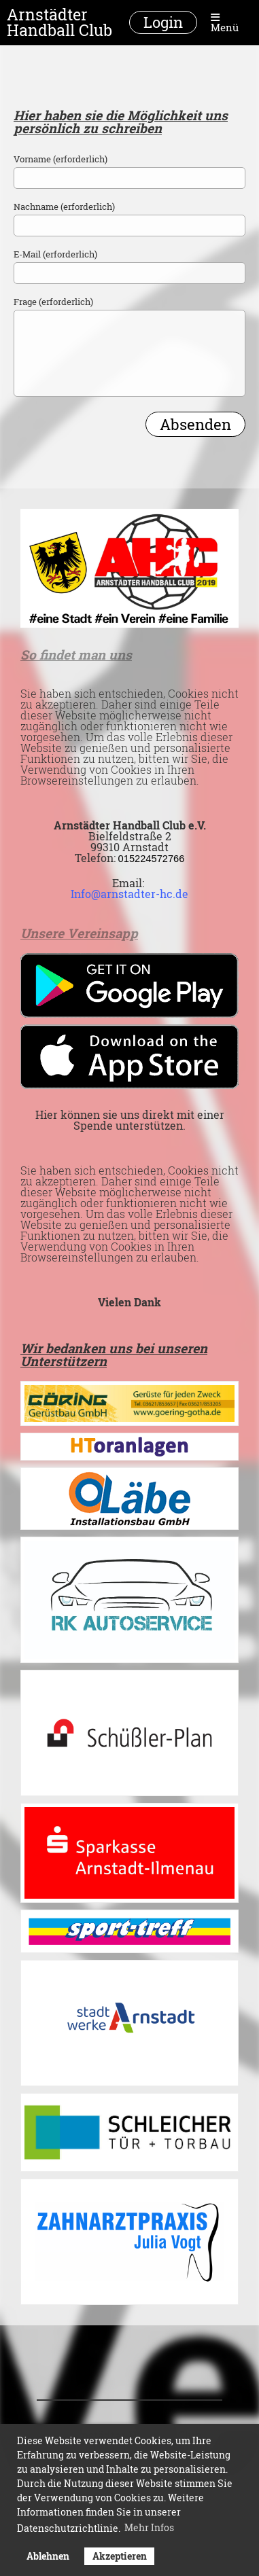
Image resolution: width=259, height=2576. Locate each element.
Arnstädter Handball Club (59, 22)
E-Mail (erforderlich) (55, 254)
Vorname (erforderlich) (60, 159)
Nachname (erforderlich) (64, 206)
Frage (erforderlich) (53, 302)
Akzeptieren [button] (119, 2556)
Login (163, 22)
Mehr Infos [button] (149, 2527)
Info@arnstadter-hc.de (129, 894)
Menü (225, 22)
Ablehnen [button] (48, 2556)
